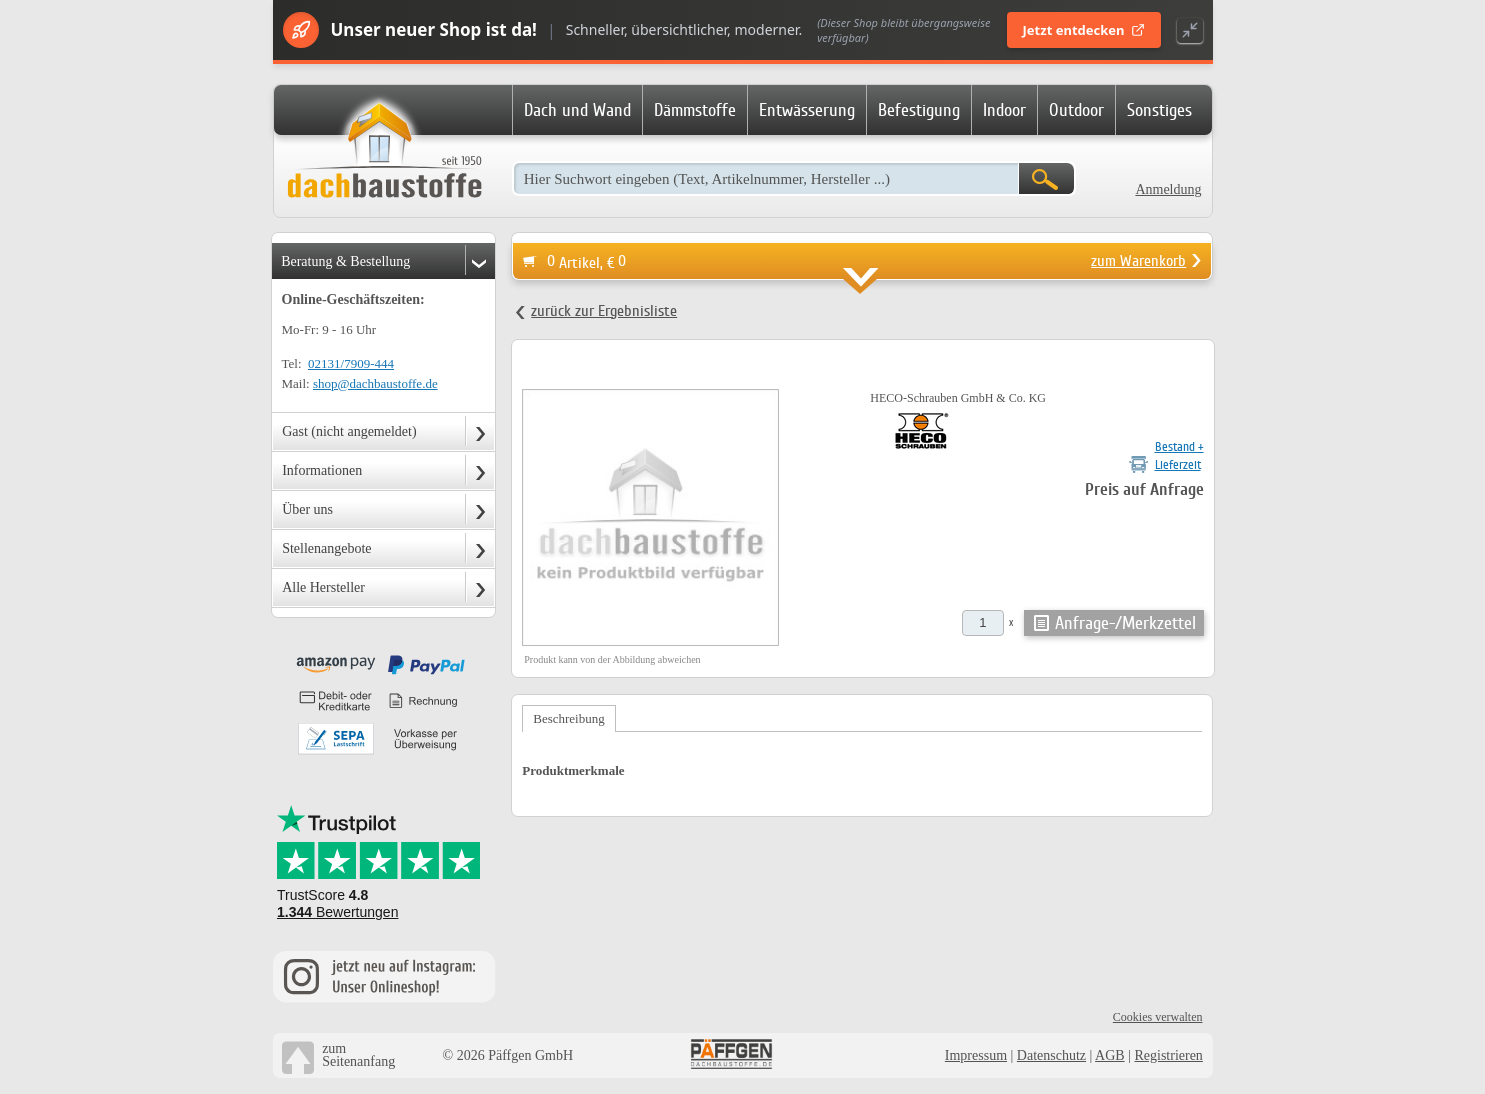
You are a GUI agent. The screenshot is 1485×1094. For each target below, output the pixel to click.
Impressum (976, 1055)
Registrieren (1168, 1055)
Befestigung (919, 110)
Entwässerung (807, 110)
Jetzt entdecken (1084, 30)
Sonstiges (1159, 110)
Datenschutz (1051, 1055)
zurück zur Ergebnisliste (604, 311)
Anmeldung (1168, 189)
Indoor (1004, 110)
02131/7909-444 (351, 363)
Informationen (322, 470)
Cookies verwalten (1158, 1017)
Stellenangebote (326, 548)
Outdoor (1076, 110)
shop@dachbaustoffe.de (375, 383)
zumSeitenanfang (358, 1055)
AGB (1110, 1055)
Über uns (307, 509)
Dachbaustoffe (384, 152)
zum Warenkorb (1138, 261)
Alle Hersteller (323, 587)
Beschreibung (568, 718)
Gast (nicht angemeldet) (349, 431)
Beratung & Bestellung (345, 261)
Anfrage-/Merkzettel (1125, 623)
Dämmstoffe (695, 110)
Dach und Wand (577, 110)
